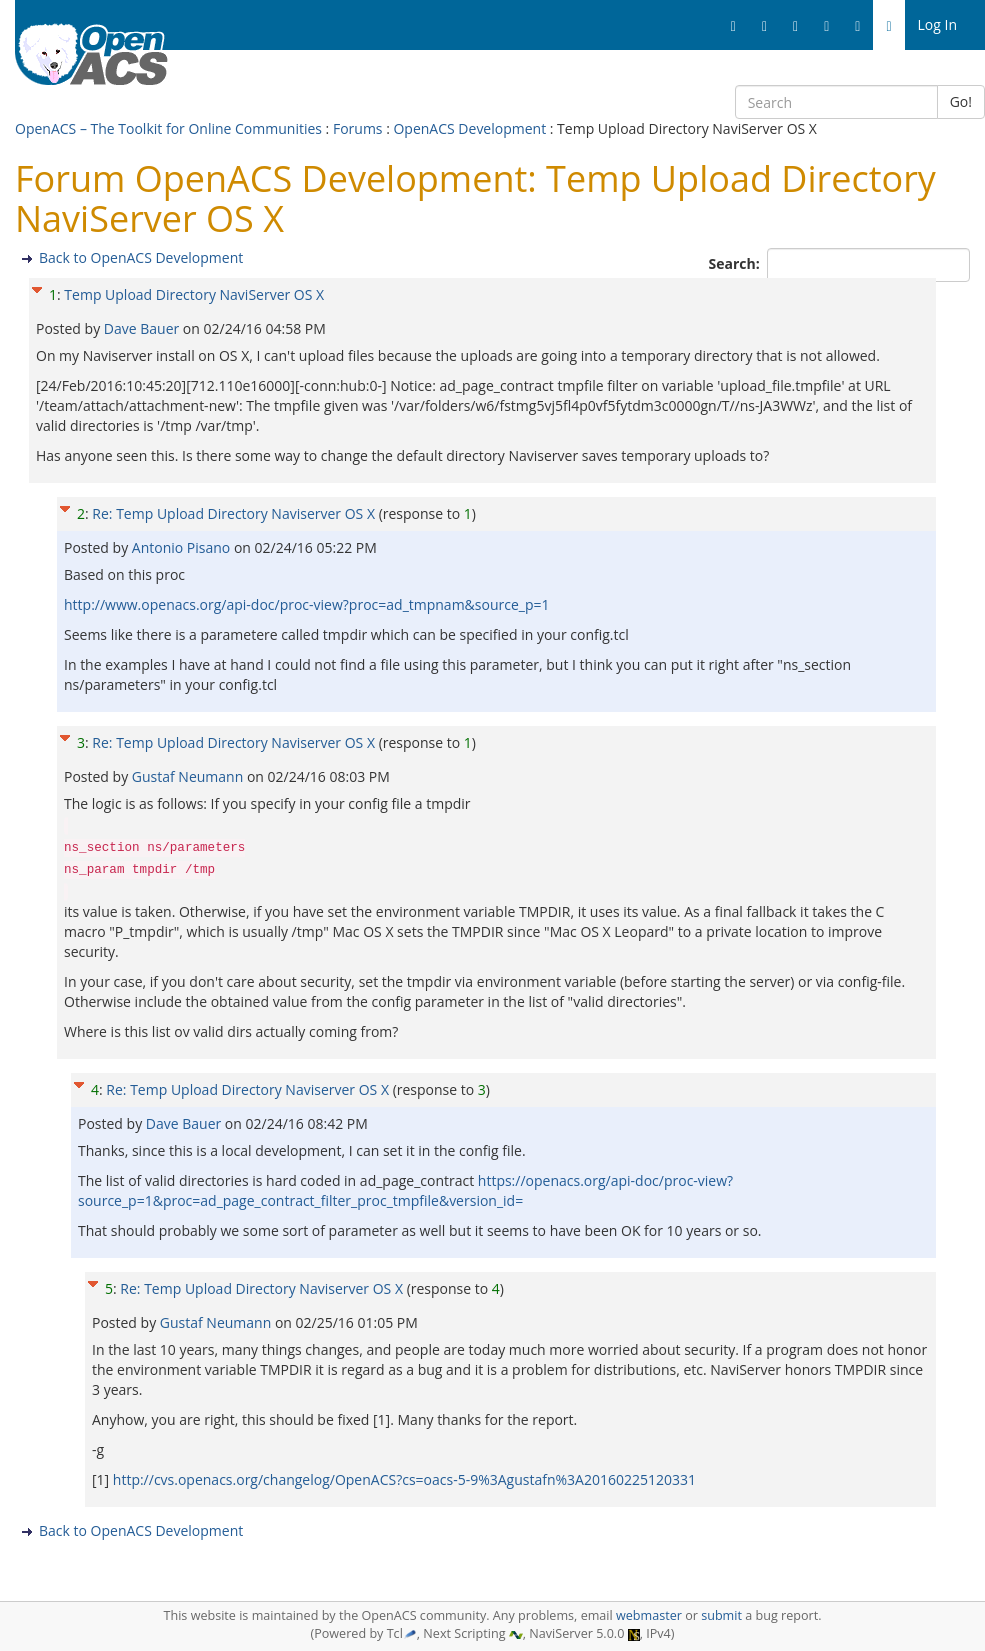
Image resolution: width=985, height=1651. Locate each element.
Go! (961, 101)
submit (721, 1615)
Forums (358, 128)
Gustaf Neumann (189, 776)
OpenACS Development (469, 128)
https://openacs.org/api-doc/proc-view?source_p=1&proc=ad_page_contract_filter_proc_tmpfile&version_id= (405, 1190)
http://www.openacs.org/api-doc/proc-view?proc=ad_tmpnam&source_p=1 (306, 604)
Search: (736, 263)
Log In (937, 24)
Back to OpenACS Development (141, 257)
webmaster (649, 1615)
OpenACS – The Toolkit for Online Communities (168, 128)
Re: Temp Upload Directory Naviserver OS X (233, 513)
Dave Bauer (143, 328)
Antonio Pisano (183, 547)
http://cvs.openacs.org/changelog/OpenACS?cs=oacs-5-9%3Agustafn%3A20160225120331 (404, 1479)
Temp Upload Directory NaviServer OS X (194, 294)
